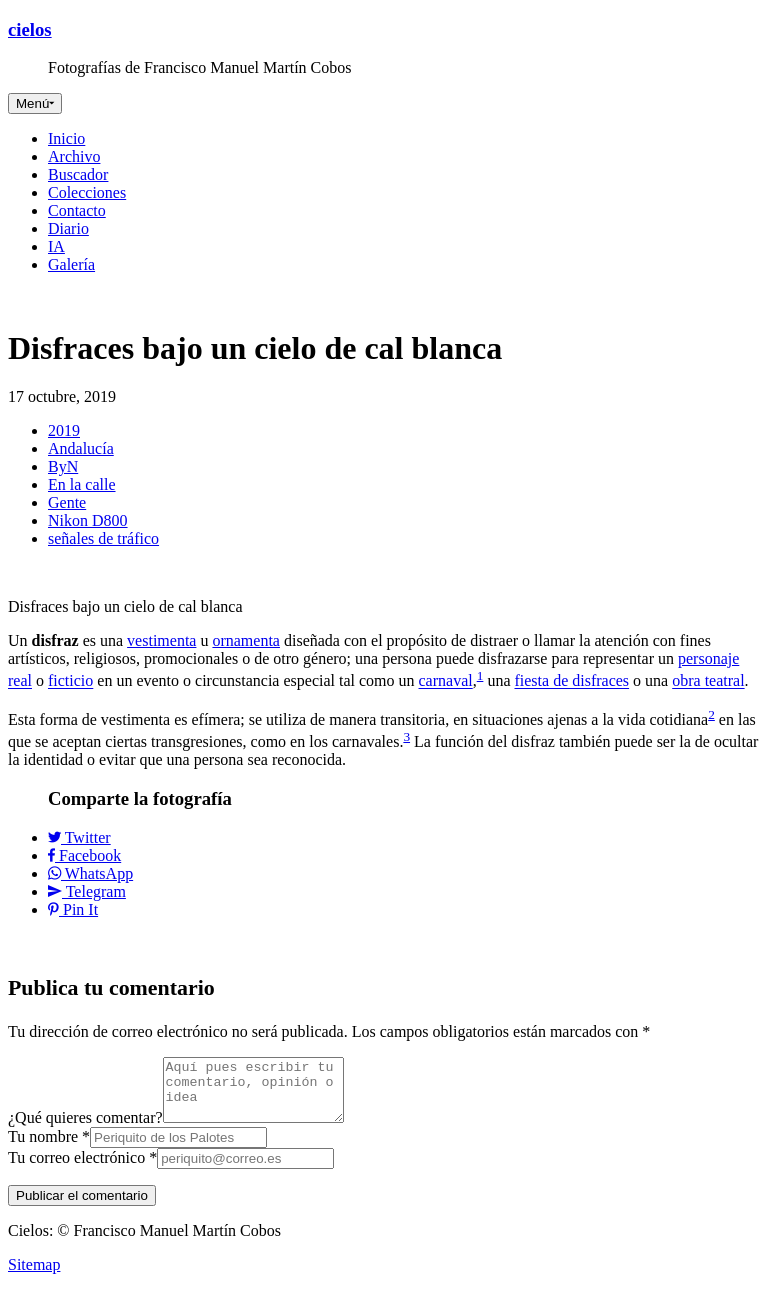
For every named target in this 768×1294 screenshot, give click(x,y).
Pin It (73, 909)
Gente (67, 502)
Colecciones (87, 192)
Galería (71, 264)
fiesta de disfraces (571, 681)
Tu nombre (49, 1148)
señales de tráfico (103, 538)
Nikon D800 (88, 520)
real (20, 681)
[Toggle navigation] (35, 103)
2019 (64, 430)
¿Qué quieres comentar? (85, 1129)
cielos (30, 29)
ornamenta (246, 640)
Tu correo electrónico (82, 1169)
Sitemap (34, 1276)
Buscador (78, 174)
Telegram (87, 891)
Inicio (66, 138)
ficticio (70, 681)
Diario (68, 228)
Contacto (77, 210)
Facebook (84, 855)
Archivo (74, 156)
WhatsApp (90, 873)
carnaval (446, 681)
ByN (63, 466)
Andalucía (81, 448)
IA (56, 246)
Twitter (79, 837)
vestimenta (161, 640)
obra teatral (708, 681)
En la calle (82, 484)
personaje (708, 658)
